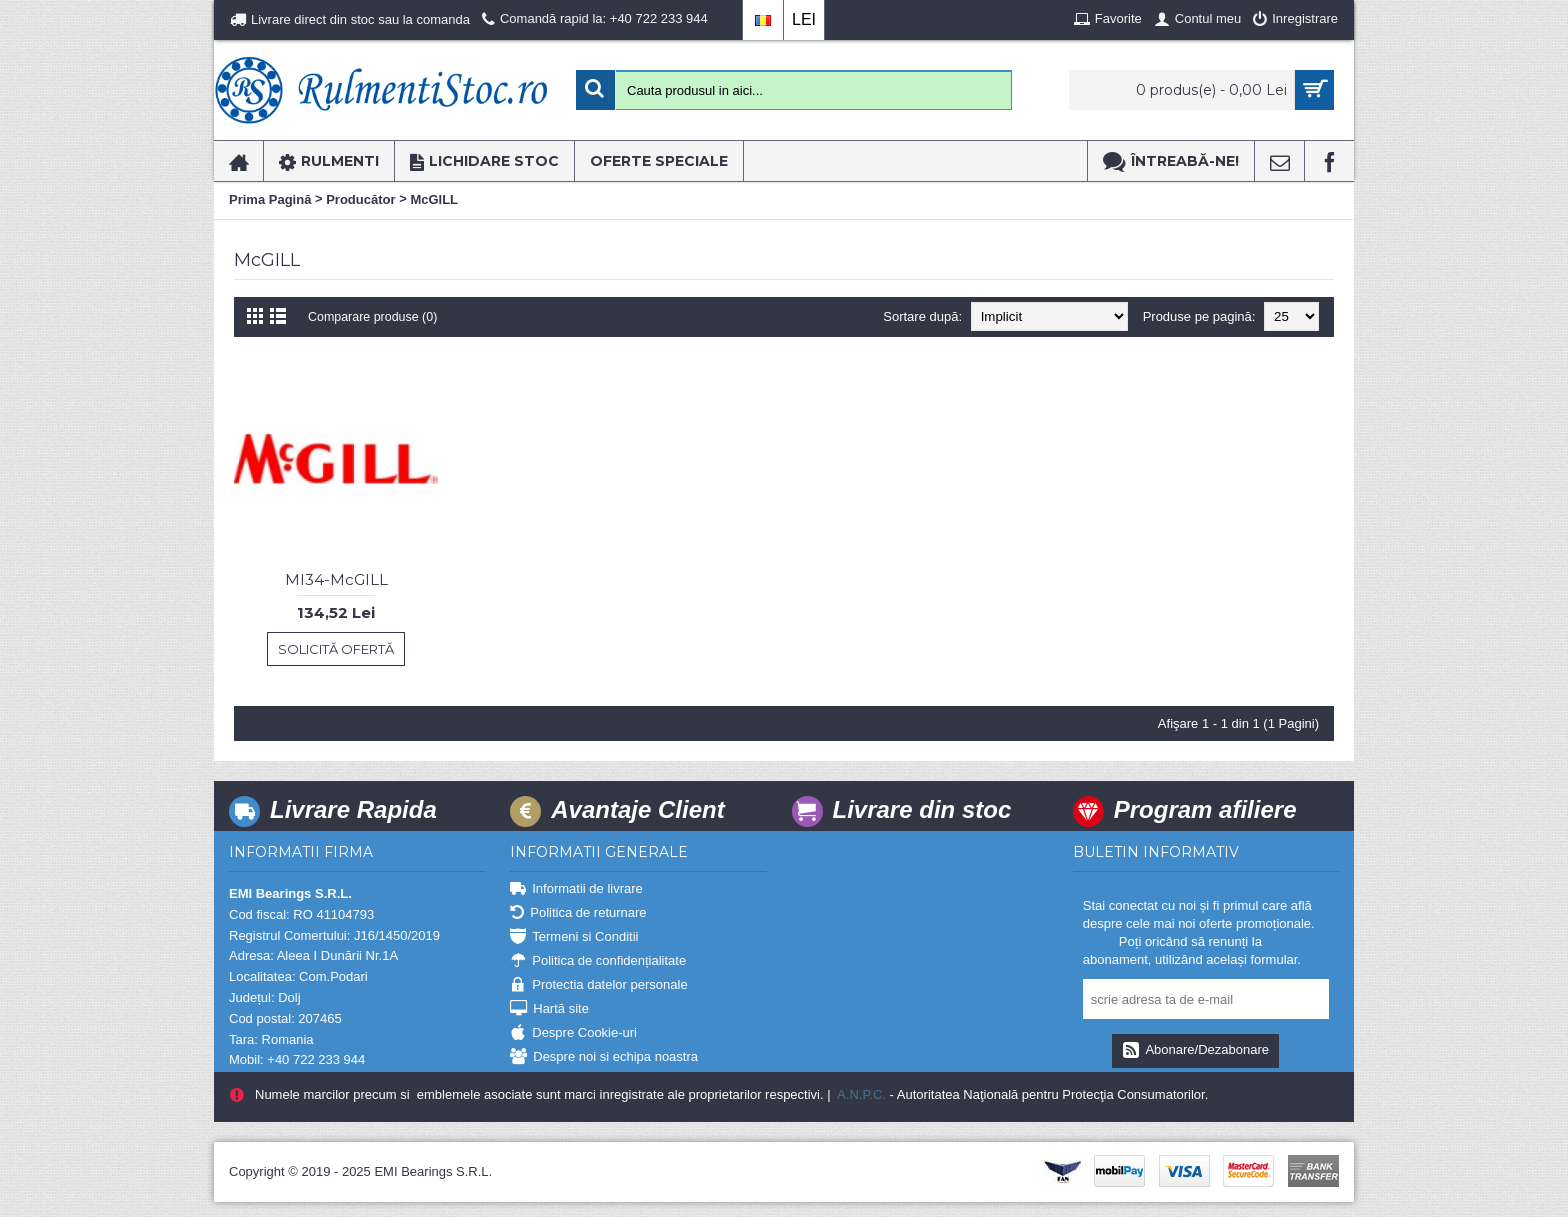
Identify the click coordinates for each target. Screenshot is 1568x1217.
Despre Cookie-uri (573, 1033)
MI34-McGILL (336, 579)
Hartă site (549, 1009)
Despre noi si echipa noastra (604, 1057)
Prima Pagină (270, 199)
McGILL (434, 199)
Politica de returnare (578, 913)
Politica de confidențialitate (598, 961)
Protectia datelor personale (598, 985)
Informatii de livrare (576, 889)
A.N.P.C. (860, 1094)
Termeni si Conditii (574, 937)
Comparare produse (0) (375, 316)
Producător (360, 199)
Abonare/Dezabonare (1195, 1051)
